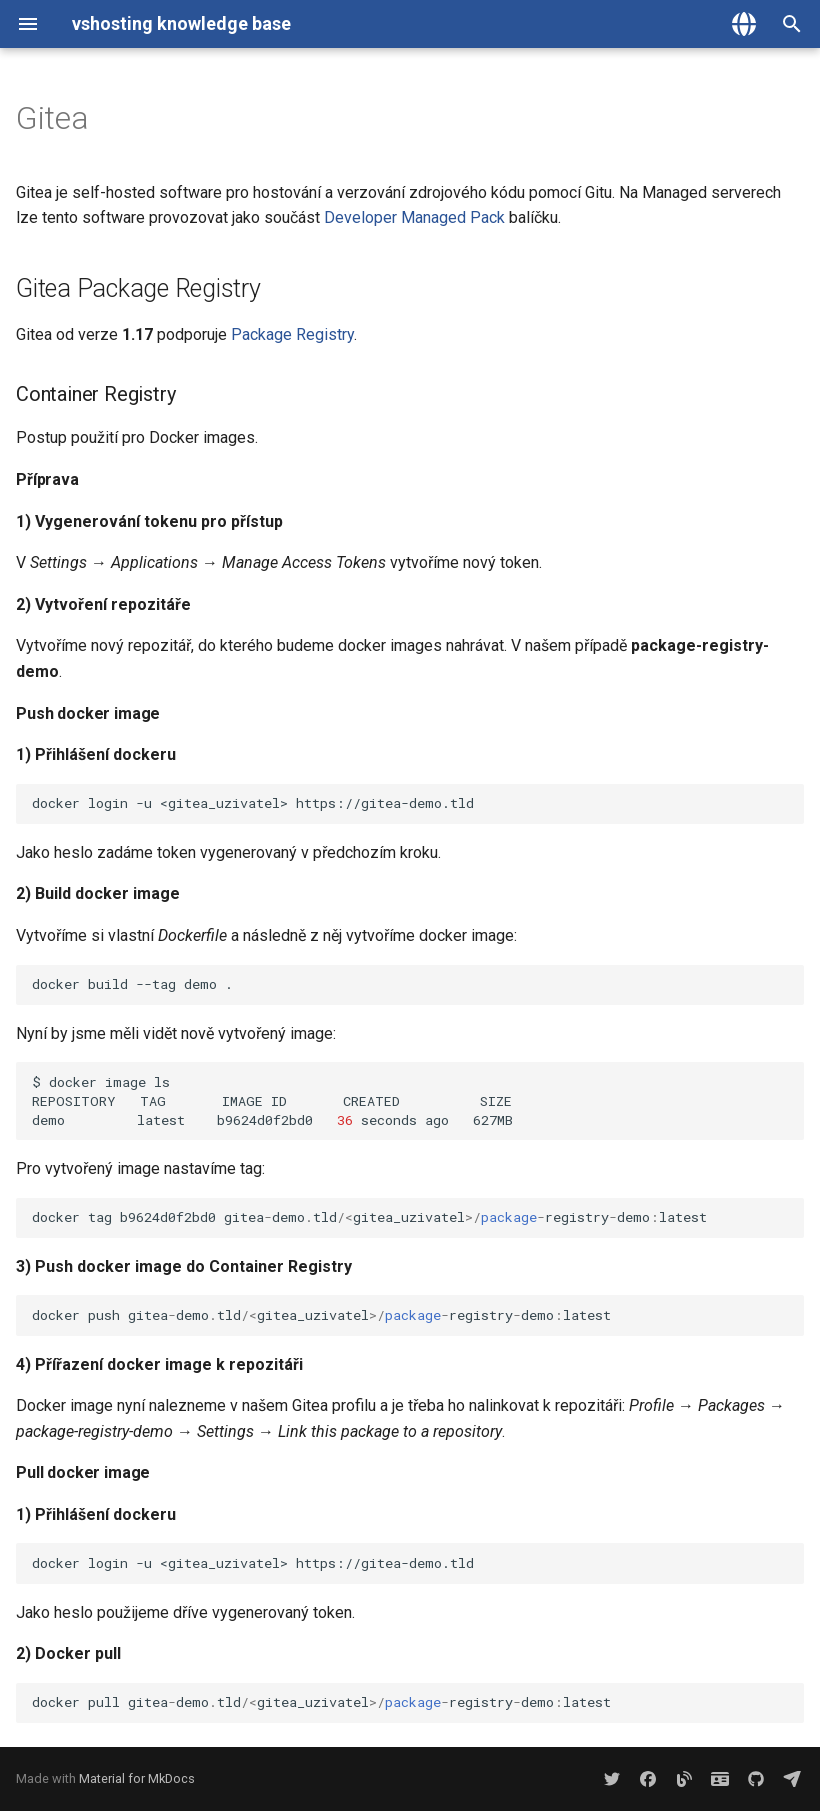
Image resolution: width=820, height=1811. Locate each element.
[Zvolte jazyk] (744, 24)
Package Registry (292, 334)
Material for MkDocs (137, 1778)
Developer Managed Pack (414, 217)
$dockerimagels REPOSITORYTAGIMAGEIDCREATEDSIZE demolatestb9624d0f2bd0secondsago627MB (418, 1101)
